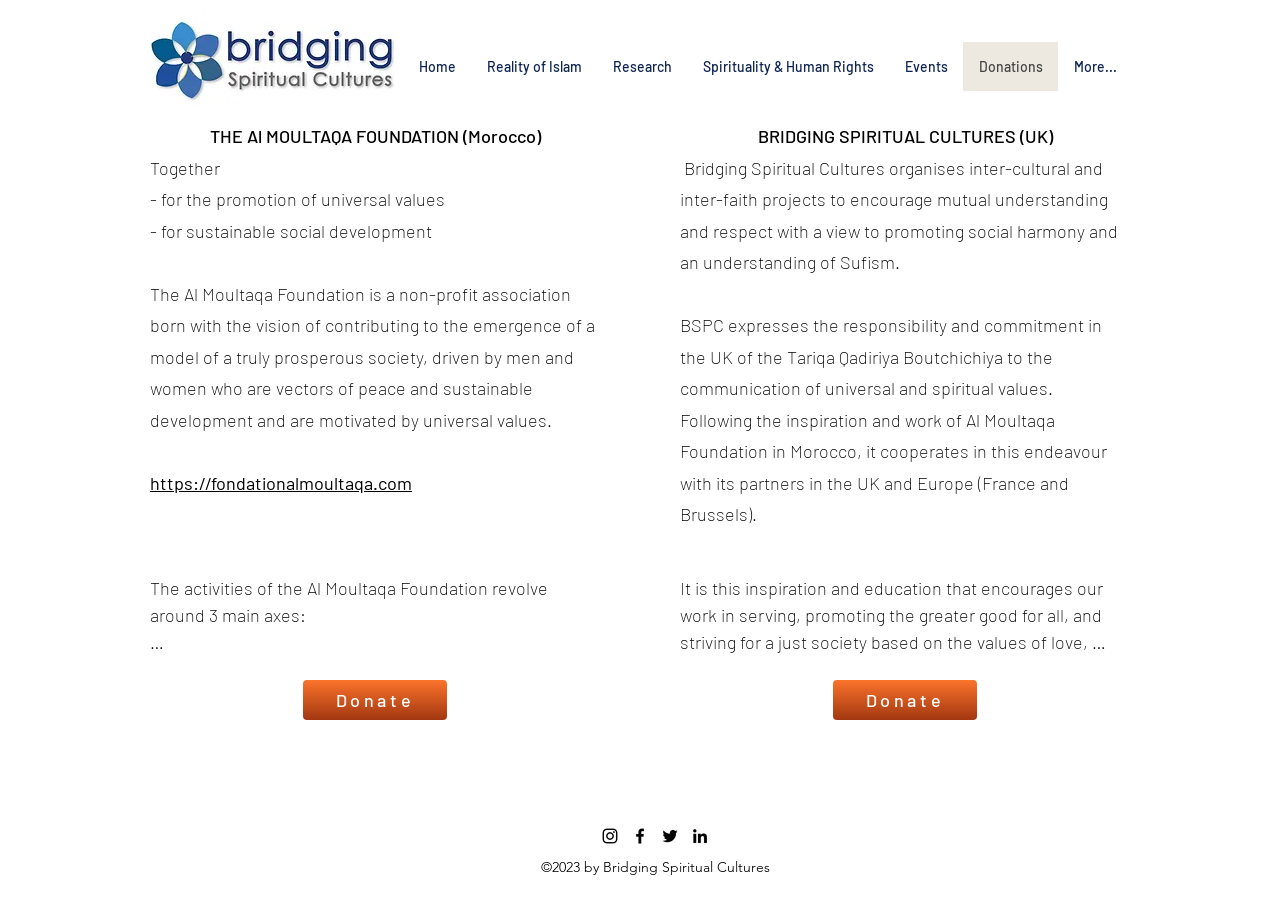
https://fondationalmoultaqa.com (281, 483)
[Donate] (375, 700)
